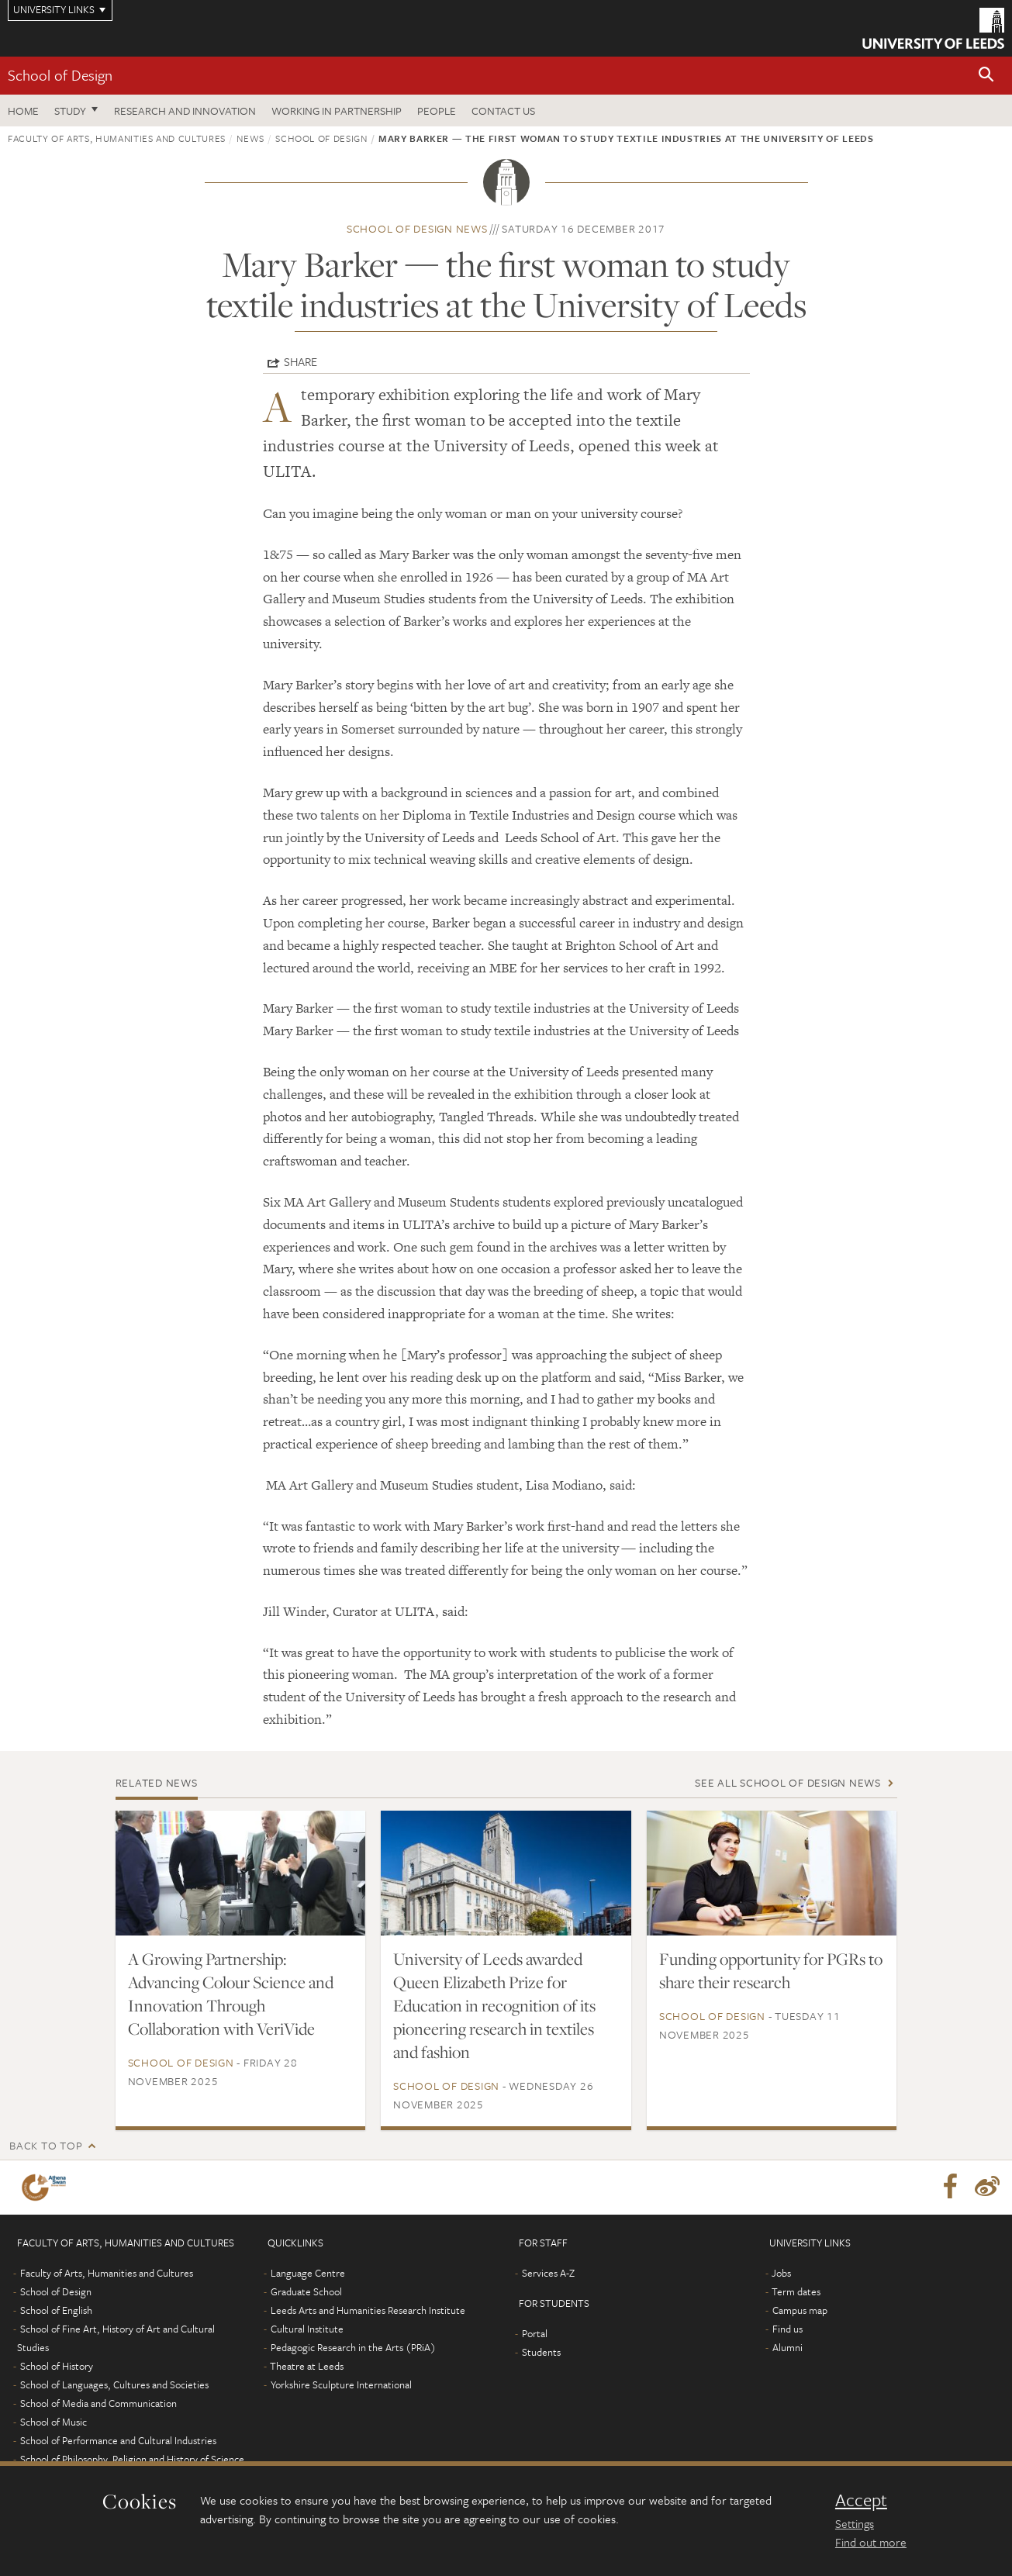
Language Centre (308, 2273)
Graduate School (306, 2291)
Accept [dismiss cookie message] (861, 2500)
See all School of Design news (788, 1782)
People (436, 110)
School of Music (53, 2421)
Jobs (781, 2273)
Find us (787, 2328)
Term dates (796, 2291)
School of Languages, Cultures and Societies (114, 2384)
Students (541, 2352)
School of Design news (417, 228)
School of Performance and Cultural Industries (118, 2440)
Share (300, 361)
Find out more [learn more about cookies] (871, 2541)
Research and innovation (185, 110)
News (250, 138)
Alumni (787, 2347)
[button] (986, 76)
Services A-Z (548, 2273)
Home (23, 110)
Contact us (503, 110)
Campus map (799, 2310)
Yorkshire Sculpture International (341, 2384)
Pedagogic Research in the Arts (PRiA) (353, 2347)
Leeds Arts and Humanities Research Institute (368, 2310)
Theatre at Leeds (307, 2366)
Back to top (45, 2145)
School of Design (60, 74)
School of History (56, 2366)
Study (70, 110)
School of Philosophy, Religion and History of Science (132, 2459)
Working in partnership (336, 110)
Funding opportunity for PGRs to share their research (770, 1970)
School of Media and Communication (98, 2403)
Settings (854, 2523)
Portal (534, 2333)
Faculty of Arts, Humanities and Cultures (117, 138)
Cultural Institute (307, 2328)
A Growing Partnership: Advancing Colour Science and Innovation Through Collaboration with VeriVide (230, 1993)
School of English (56, 2310)
